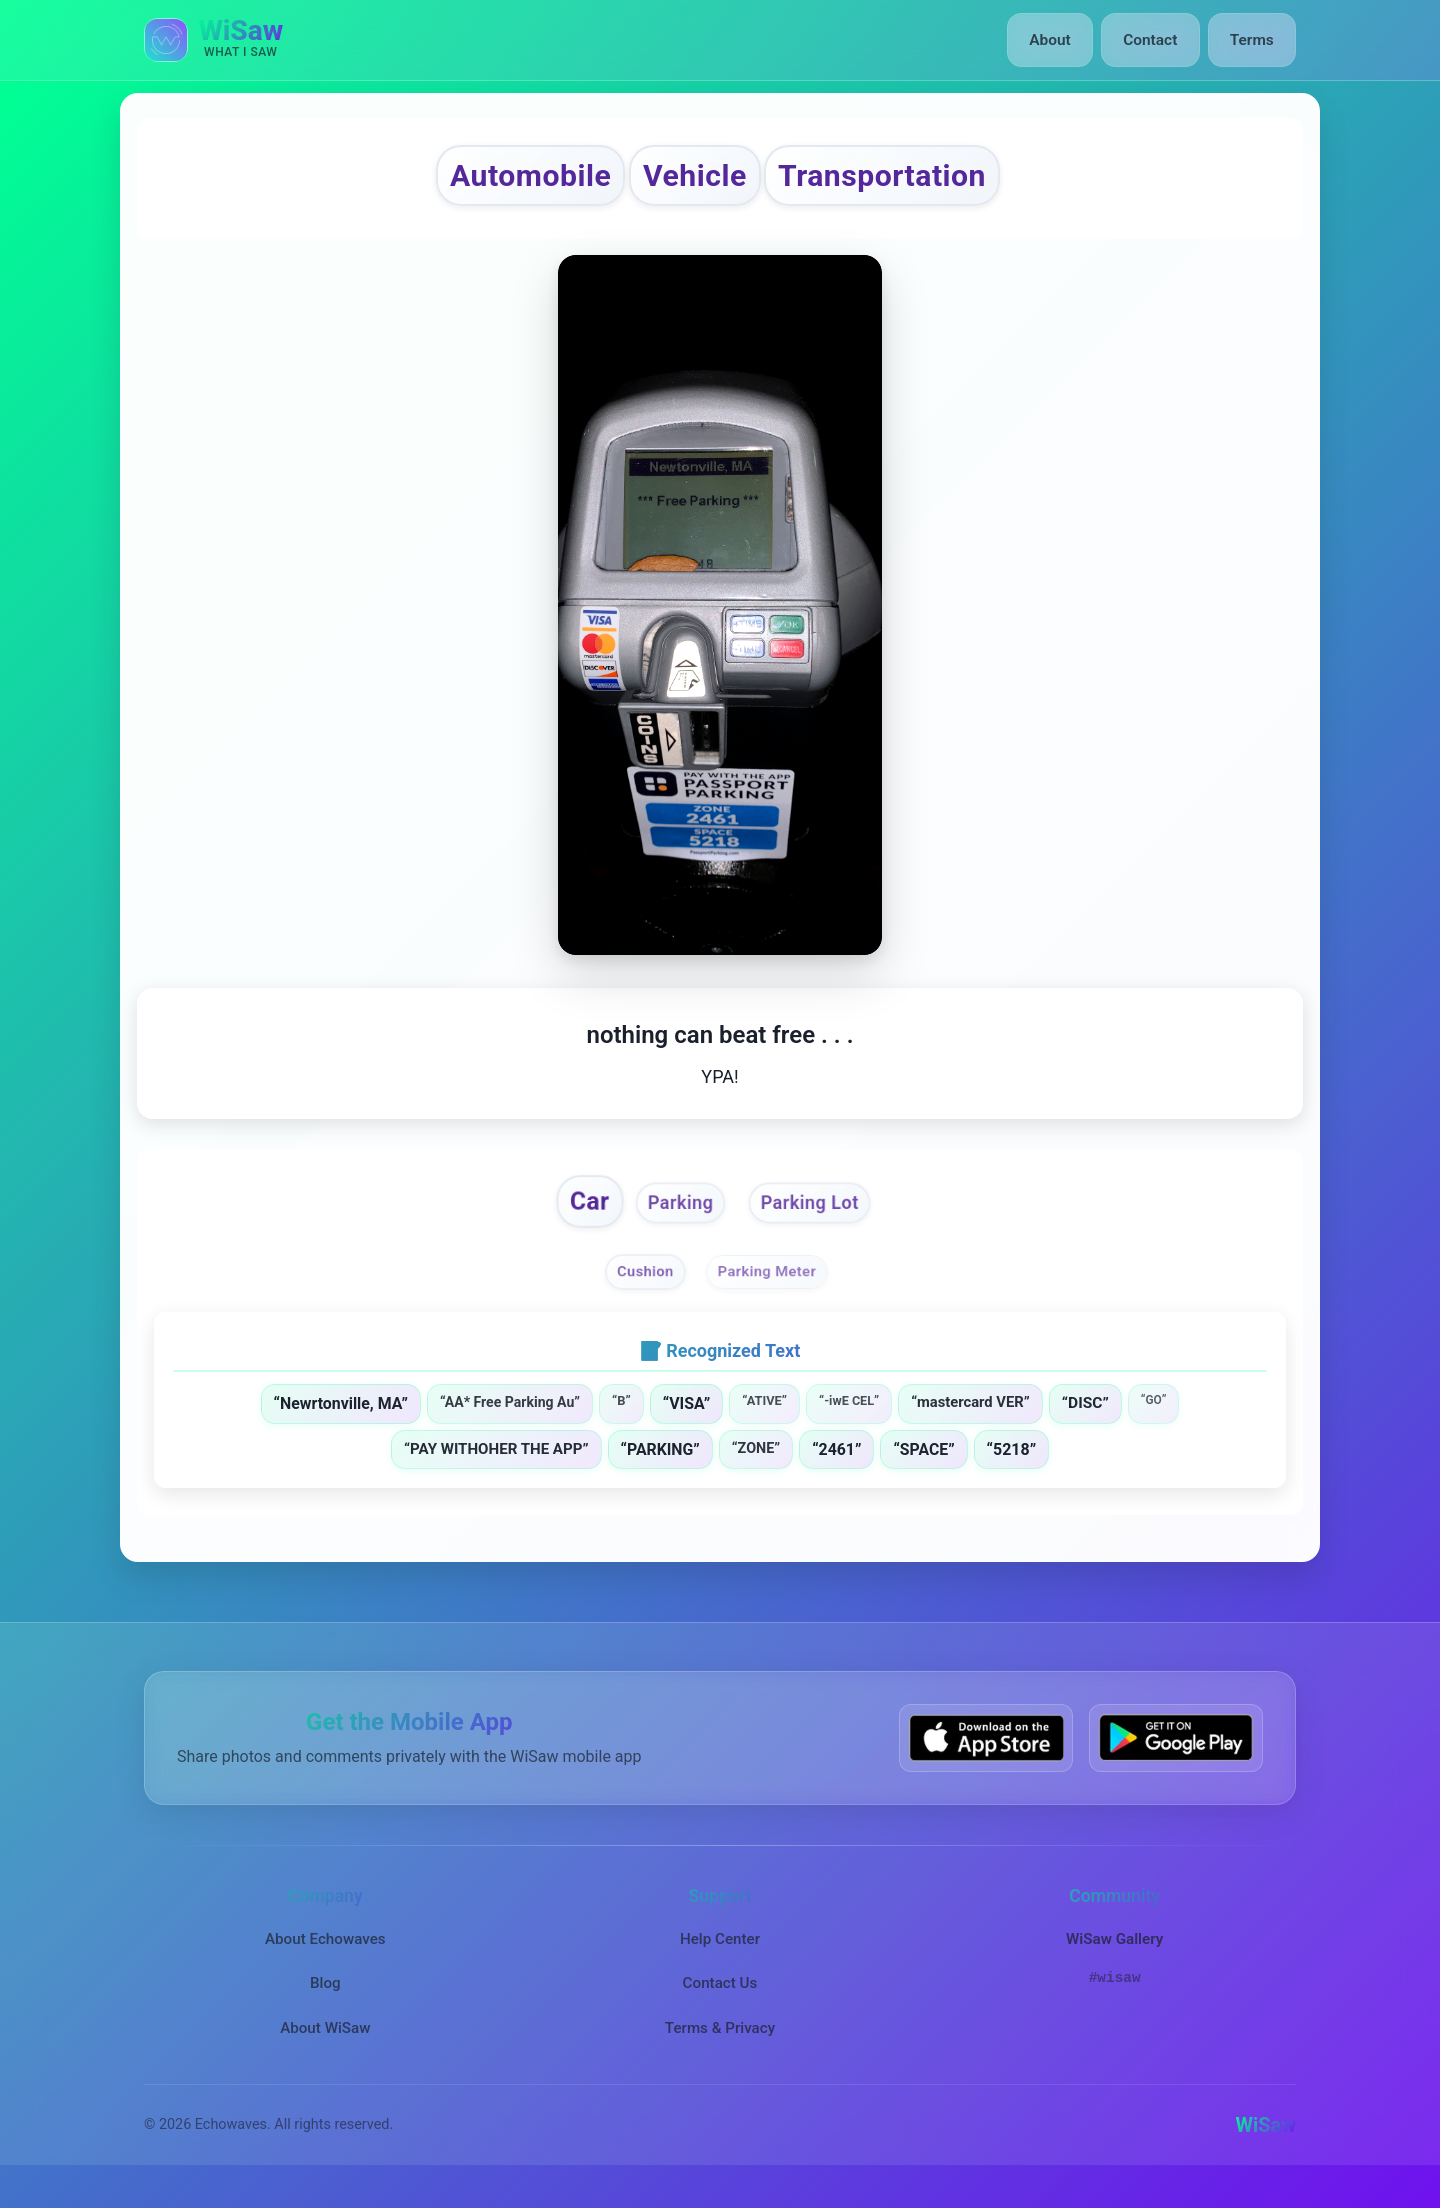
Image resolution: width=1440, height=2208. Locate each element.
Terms (1253, 40)
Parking (674, 1218)
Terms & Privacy (720, 2047)
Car (572, 1215)
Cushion (638, 1289)
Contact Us (720, 2002)
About (1058, 40)
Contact (1154, 40)
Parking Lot (820, 1218)
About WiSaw (325, 2047)
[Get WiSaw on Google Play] (1176, 1757)
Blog (325, 2002)
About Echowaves (325, 1958)
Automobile (490, 179)
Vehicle (688, 179)
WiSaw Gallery (1114, 1958)
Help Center (720, 1958)
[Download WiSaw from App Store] (986, 1757)
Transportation (917, 179)
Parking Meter (771, 1289)
